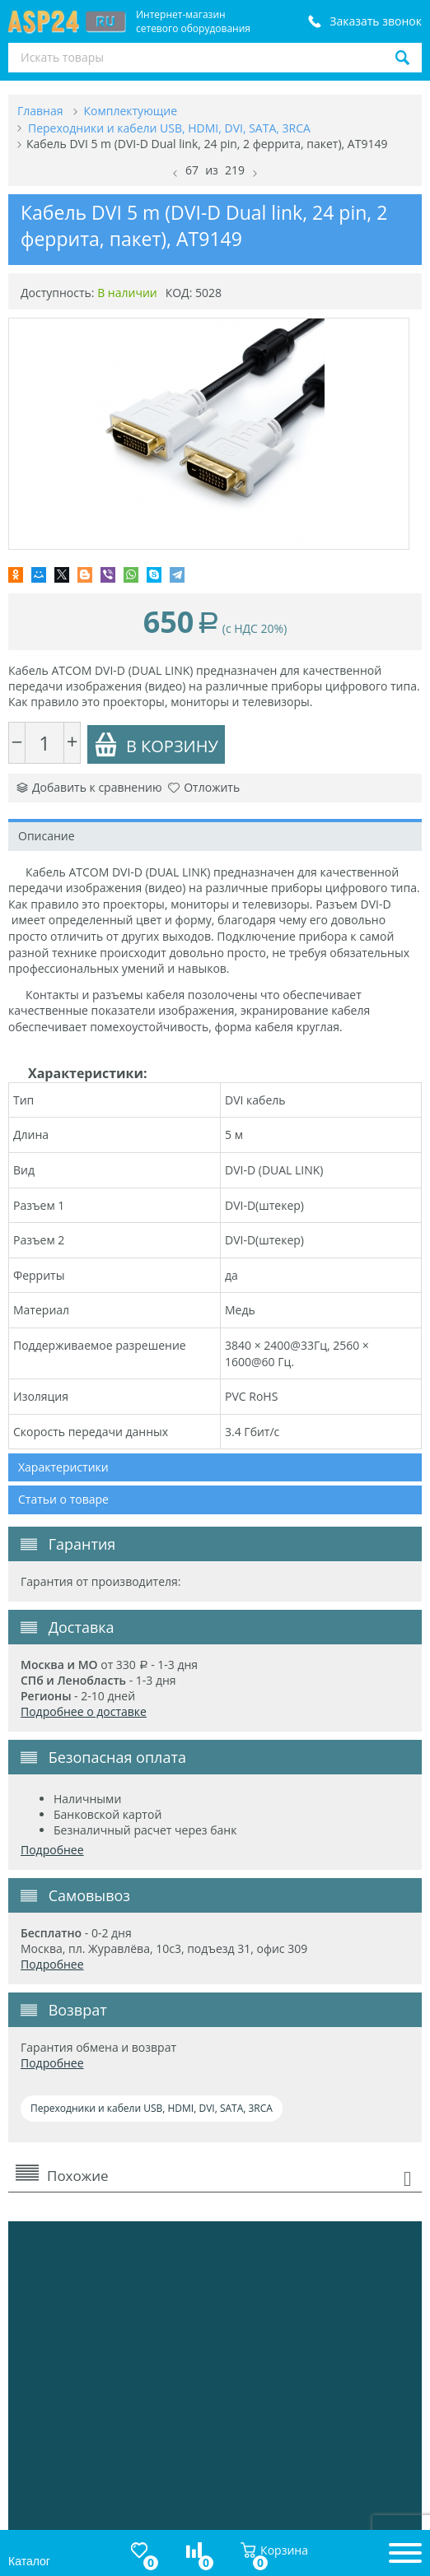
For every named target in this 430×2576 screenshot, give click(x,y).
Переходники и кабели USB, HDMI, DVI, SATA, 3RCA (151, 2108)
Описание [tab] (46, 836)
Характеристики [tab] (63, 1467)
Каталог (29, 2561)
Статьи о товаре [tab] (63, 1499)
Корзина (274, 2550)
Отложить (204, 787)
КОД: (179, 292)
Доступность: (58, 292)
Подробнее (52, 1850)
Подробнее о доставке (84, 1711)
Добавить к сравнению (89, 787)
